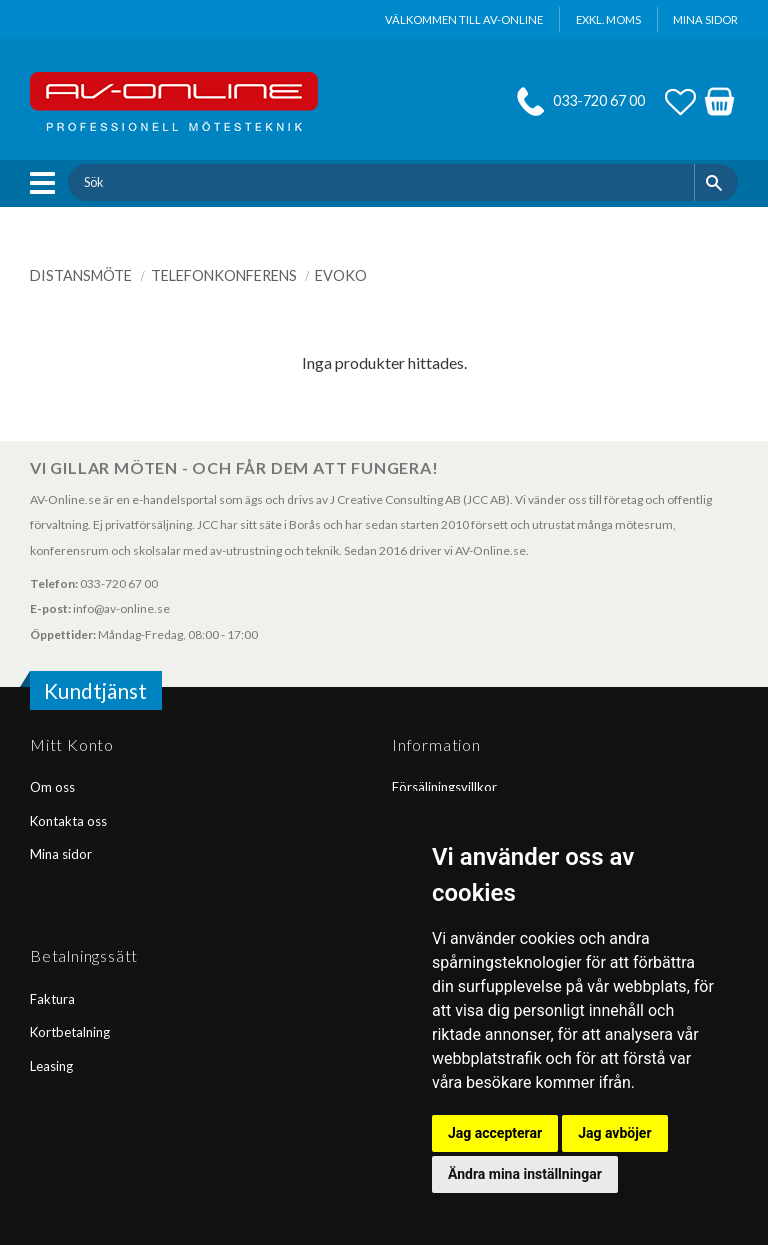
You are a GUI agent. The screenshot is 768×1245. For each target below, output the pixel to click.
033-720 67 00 (599, 100)
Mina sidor (61, 854)
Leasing (51, 1066)
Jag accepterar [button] (495, 1133)
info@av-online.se (121, 608)
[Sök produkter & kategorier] (380, 182)
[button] (47, 183)
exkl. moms (608, 19)
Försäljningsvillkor (444, 787)
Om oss (52, 787)
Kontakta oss (68, 821)
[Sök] (716, 182)
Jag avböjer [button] (614, 1133)
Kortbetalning (70, 1032)
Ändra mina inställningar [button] (525, 1174)
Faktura (52, 999)
